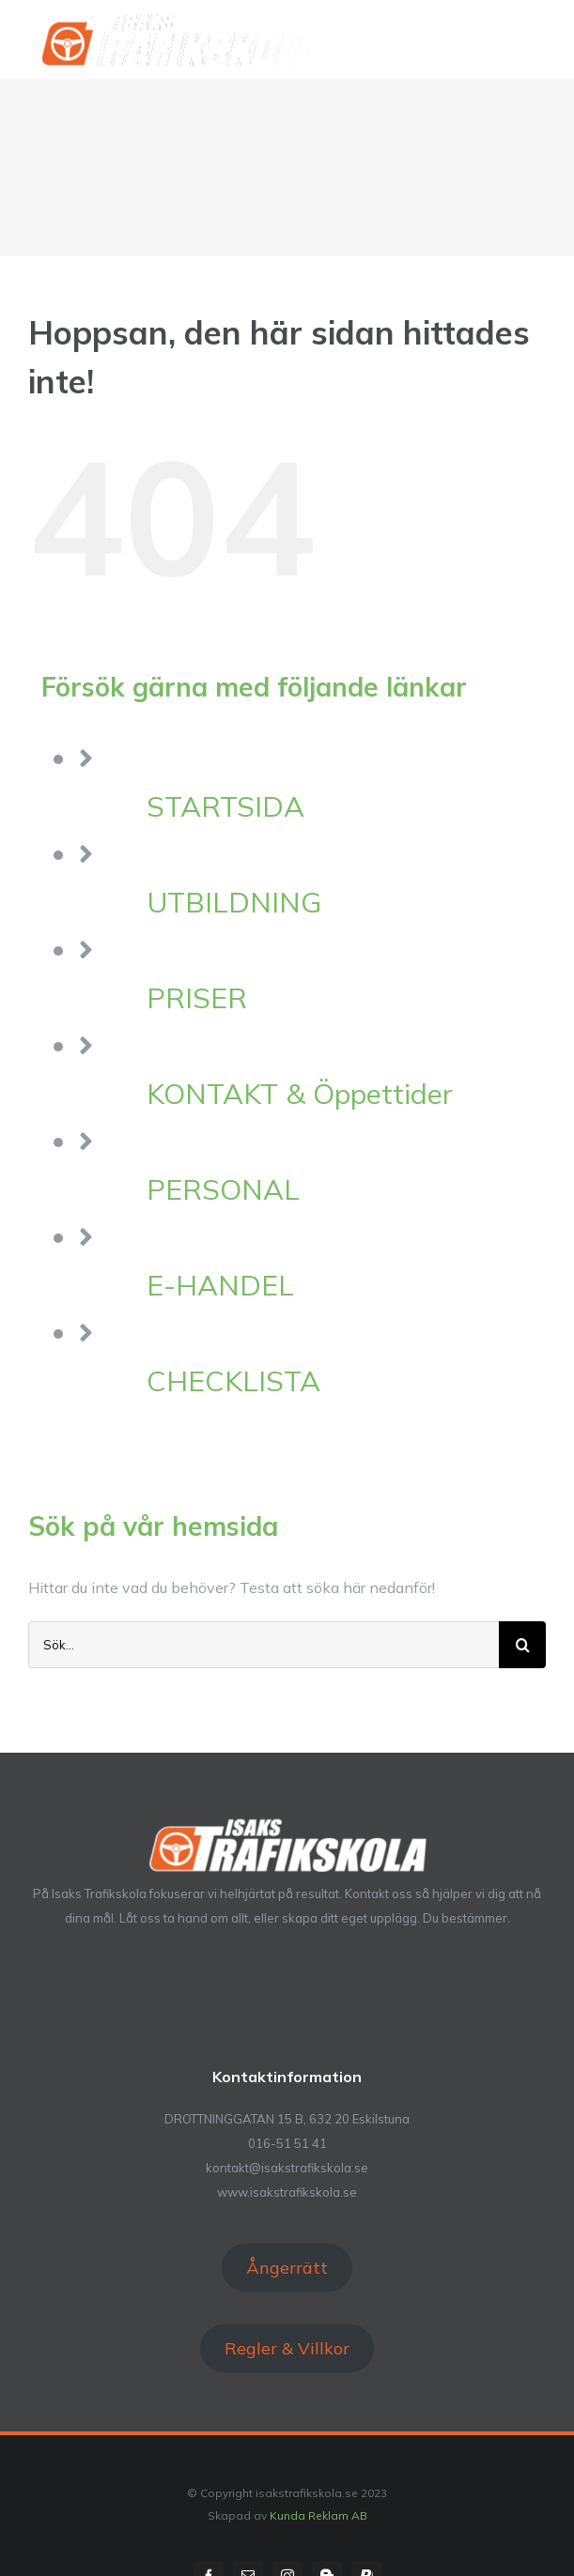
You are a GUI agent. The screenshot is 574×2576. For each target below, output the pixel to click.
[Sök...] (263, 1644)
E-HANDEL (220, 1285)
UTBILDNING (234, 902)
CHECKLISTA (233, 1381)
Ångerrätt (287, 2267)
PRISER (197, 998)
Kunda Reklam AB (318, 2515)
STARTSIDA (225, 806)
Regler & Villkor (287, 2348)
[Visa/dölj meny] (533, 38)
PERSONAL (223, 1189)
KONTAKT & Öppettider (300, 1094)
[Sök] (522, 1644)
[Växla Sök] (470, 38)
